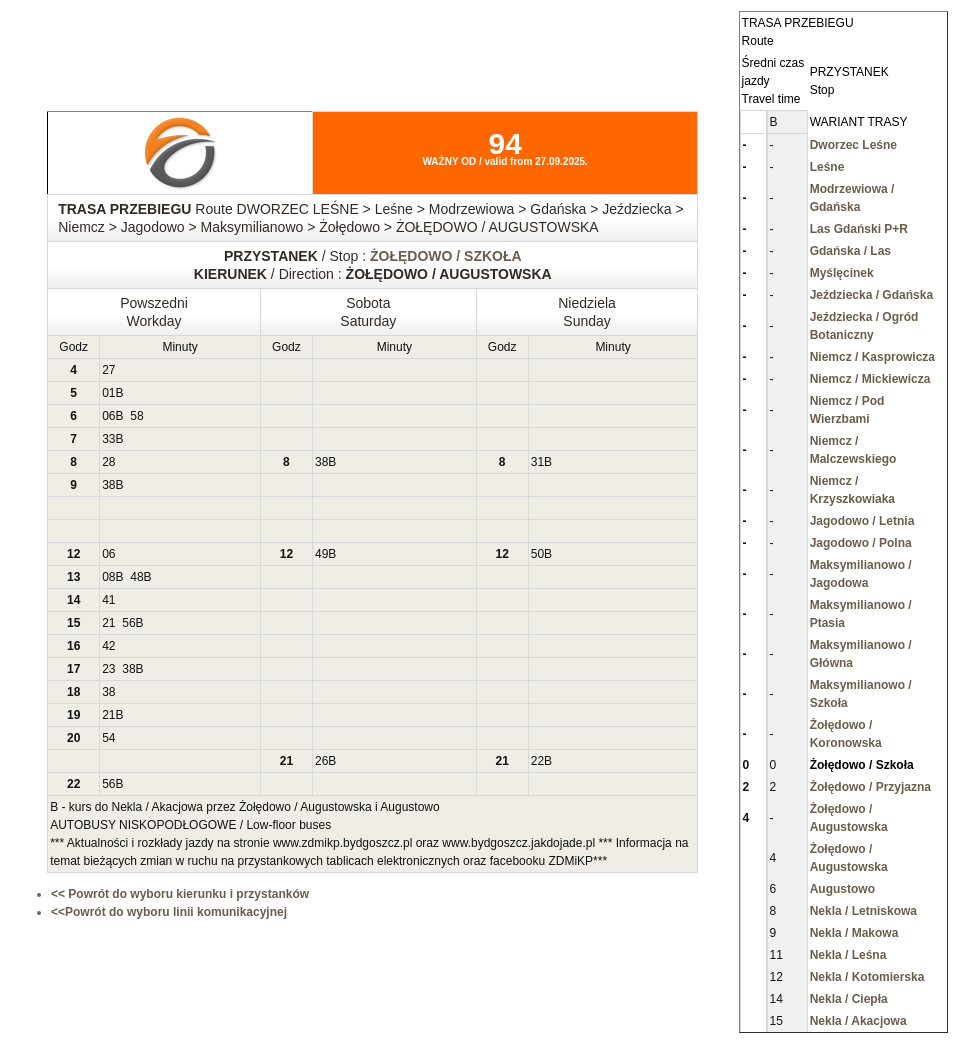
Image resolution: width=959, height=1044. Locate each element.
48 (136, 577)
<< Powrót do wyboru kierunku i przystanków (180, 894)
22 (537, 761)
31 (537, 462)
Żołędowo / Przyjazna (870, 787)
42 (108, 646)
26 (321, 761)
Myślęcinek (842, 273)
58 (136, 416)
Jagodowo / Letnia (862, 521)
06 (108, 416)
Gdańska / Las (850, 251)
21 (108, 623)
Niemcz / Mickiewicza (870, 379)
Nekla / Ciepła (849, 999)
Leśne (827, 167)
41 (108, 600)
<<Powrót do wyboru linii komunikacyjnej (169, 912)
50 (537, 554)
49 (321, 554)
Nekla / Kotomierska (867, 977)
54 (108, 738)
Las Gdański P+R (859, 229)
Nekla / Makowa (854, 933)
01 (108, 393)
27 (108, 370)
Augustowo (842, 889)
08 (108, 577)
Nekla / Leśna (848, 955)
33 (108, 439)
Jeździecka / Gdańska (871, 295)
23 (108, 669)
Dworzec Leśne (853, 145)
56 (128, 623)
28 (108, 462)
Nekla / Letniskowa (863, 911)
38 (321, 462)
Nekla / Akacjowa (858, 1021)
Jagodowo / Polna (861, 543)
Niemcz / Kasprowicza (872, 357)
